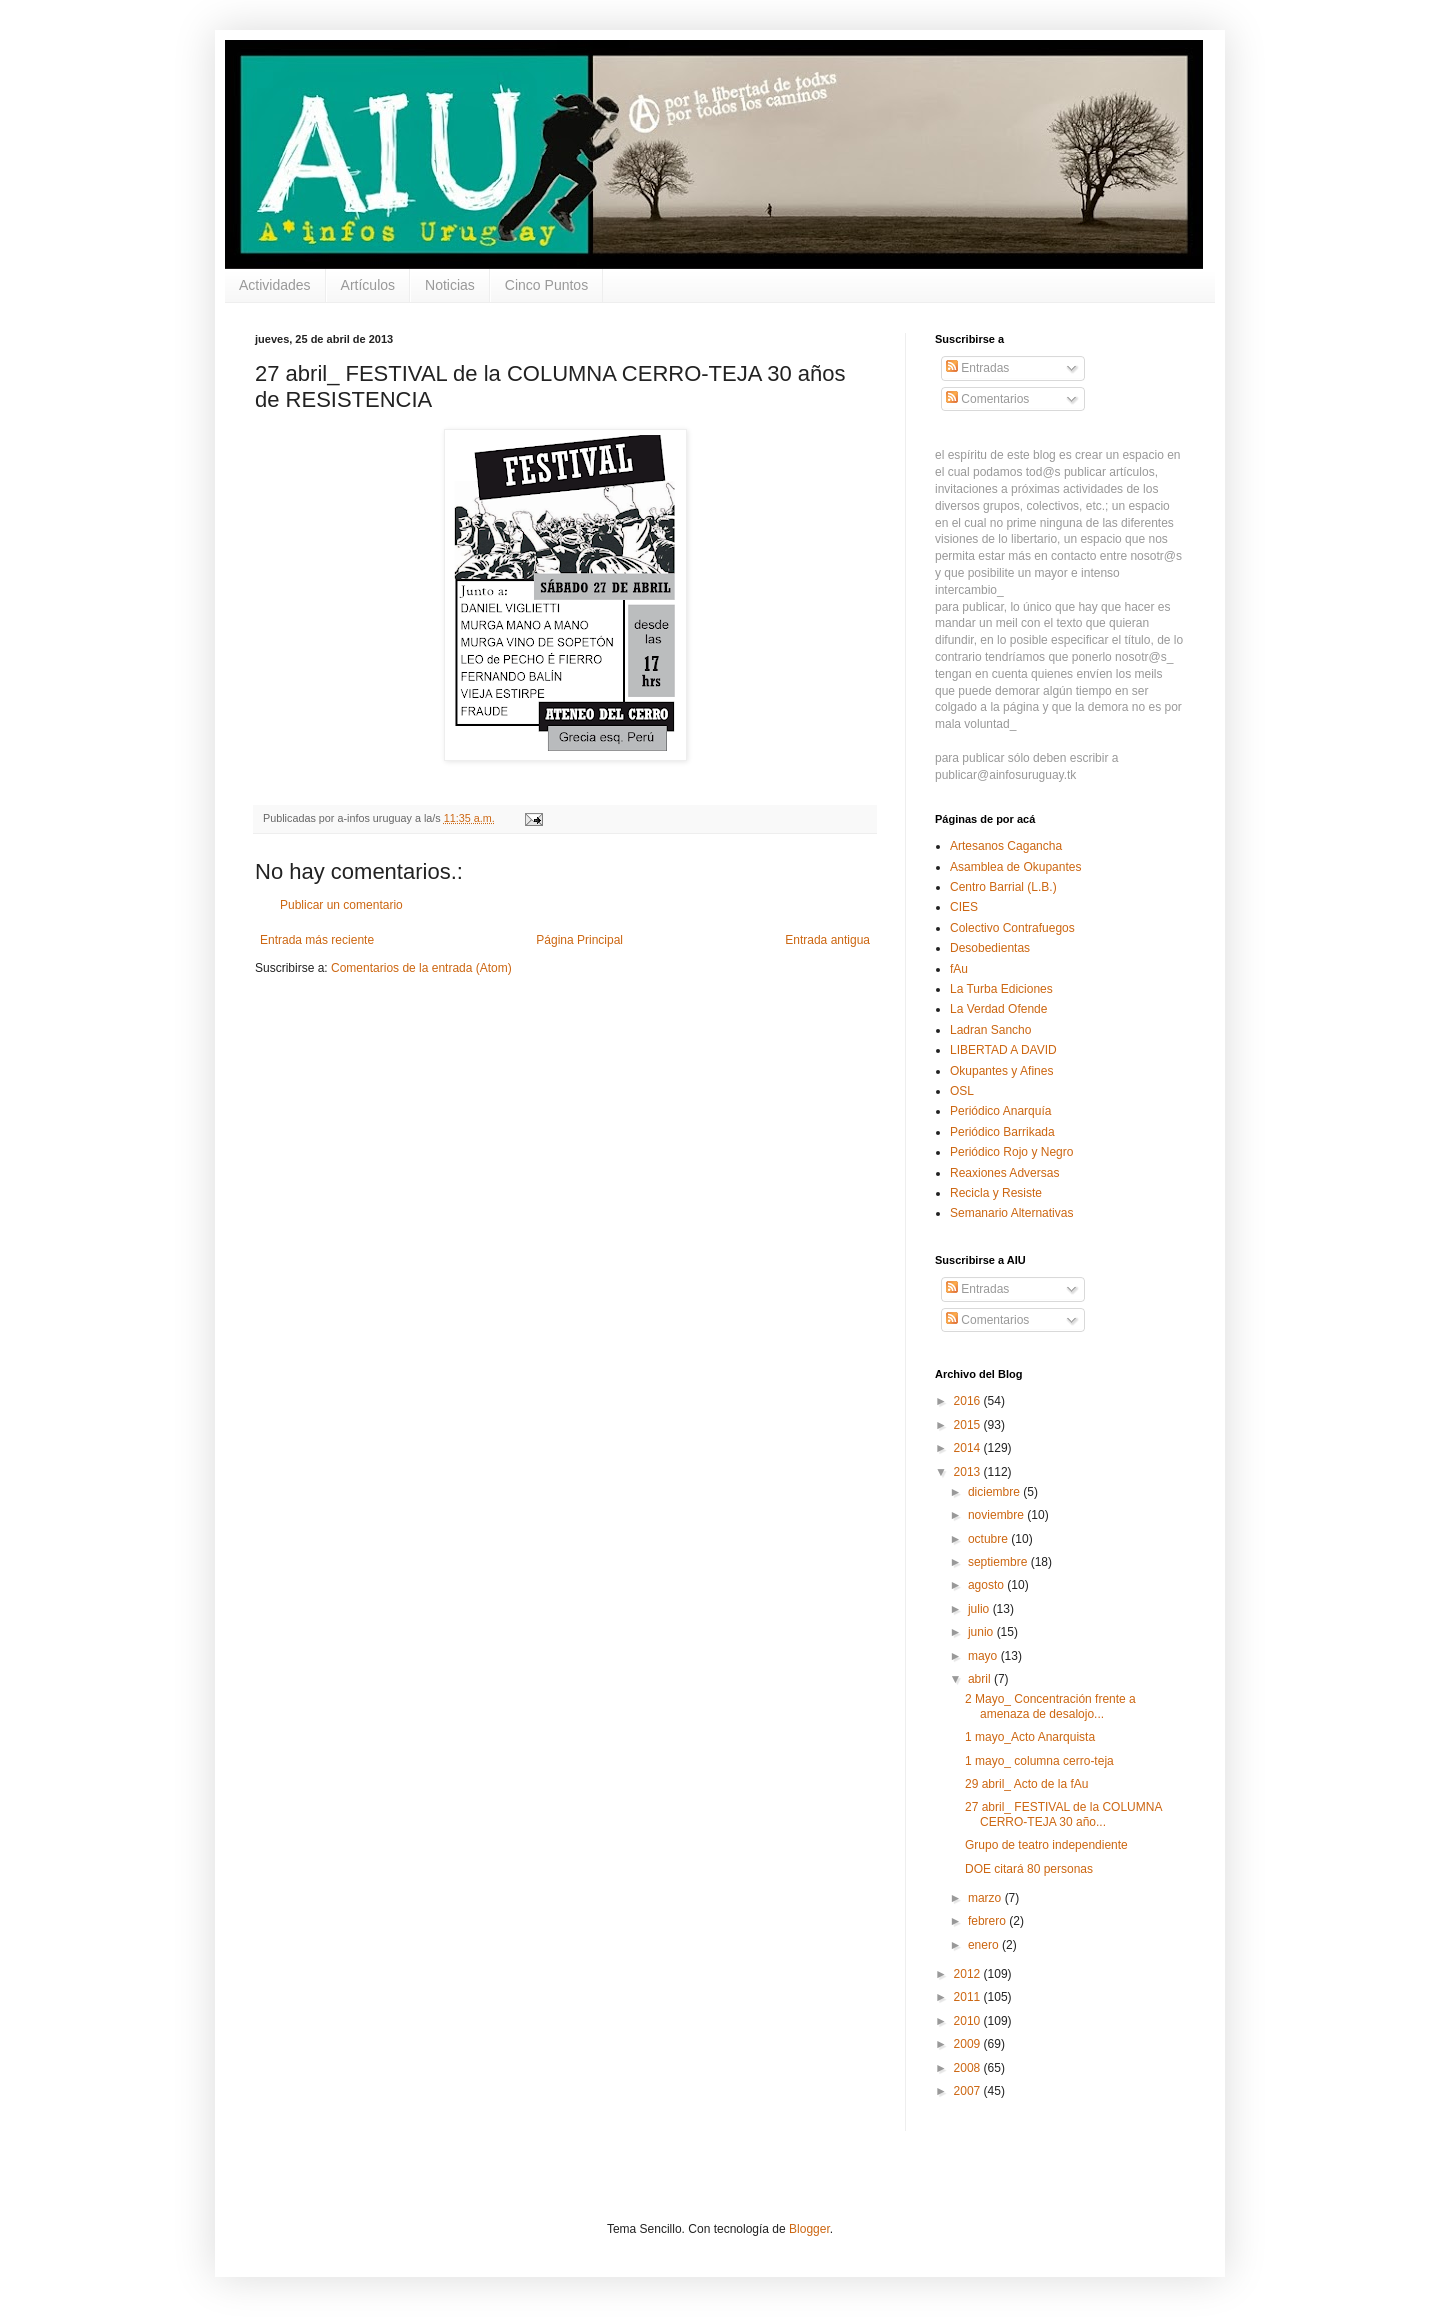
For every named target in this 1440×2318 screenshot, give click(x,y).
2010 (969, 2021)
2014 (969, 1448)
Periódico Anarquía (1000, 1111)
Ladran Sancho (990, 1030)
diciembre (995, 1492)
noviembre (997, 1515)
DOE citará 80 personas (1029, 1869)
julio (980, 1609)
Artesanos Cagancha (1006, 846)
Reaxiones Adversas (1004, 1173)
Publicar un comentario (341, 905)
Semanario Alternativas (1011, 1213)
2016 (969, 1401)
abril (981, 1679)
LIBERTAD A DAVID (1003, 1050)
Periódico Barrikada (1002, 1132)
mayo (984, 1656)
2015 (969, 1425)
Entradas (977, 368)
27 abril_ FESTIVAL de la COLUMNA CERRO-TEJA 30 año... (1063, 1814)
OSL (962, 1091)
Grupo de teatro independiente (1046, 1845)
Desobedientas (990, 948)
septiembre (999, 1562)
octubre (989, 1539)
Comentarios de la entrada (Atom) (421, 968)
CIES (964, 907)
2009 (969, 2044)
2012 (969, 1974)
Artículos (368, 285)
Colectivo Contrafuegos (1012, 928)
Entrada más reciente (317, 940)
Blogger (809, 2229)
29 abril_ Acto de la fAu (1026, 1784)
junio (982, 1632)
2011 (969, 1997)
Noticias (450, 285)
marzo (986, 1898)
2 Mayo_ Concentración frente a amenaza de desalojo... (1050, 1706)
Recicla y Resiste (996, 1193)
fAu (959, 969)
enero (985, 1945)
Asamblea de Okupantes (1015, 867)
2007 (969, 2091)
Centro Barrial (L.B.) (1003, 887)
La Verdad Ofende (998, 1009)
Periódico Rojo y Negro (1011, 1152)
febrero (988, 1921)
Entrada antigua (827, 940)
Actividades (275, 285)
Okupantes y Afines (1001, 1071)
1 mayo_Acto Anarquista (1030, 1737)
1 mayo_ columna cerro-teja (1039, 1761)
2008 (969, 2068)
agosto (987, 1585)
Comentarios (987, 399)
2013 (969, 1472)
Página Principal (579, 940)
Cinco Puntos (546, 285)
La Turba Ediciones (1001, 989)
